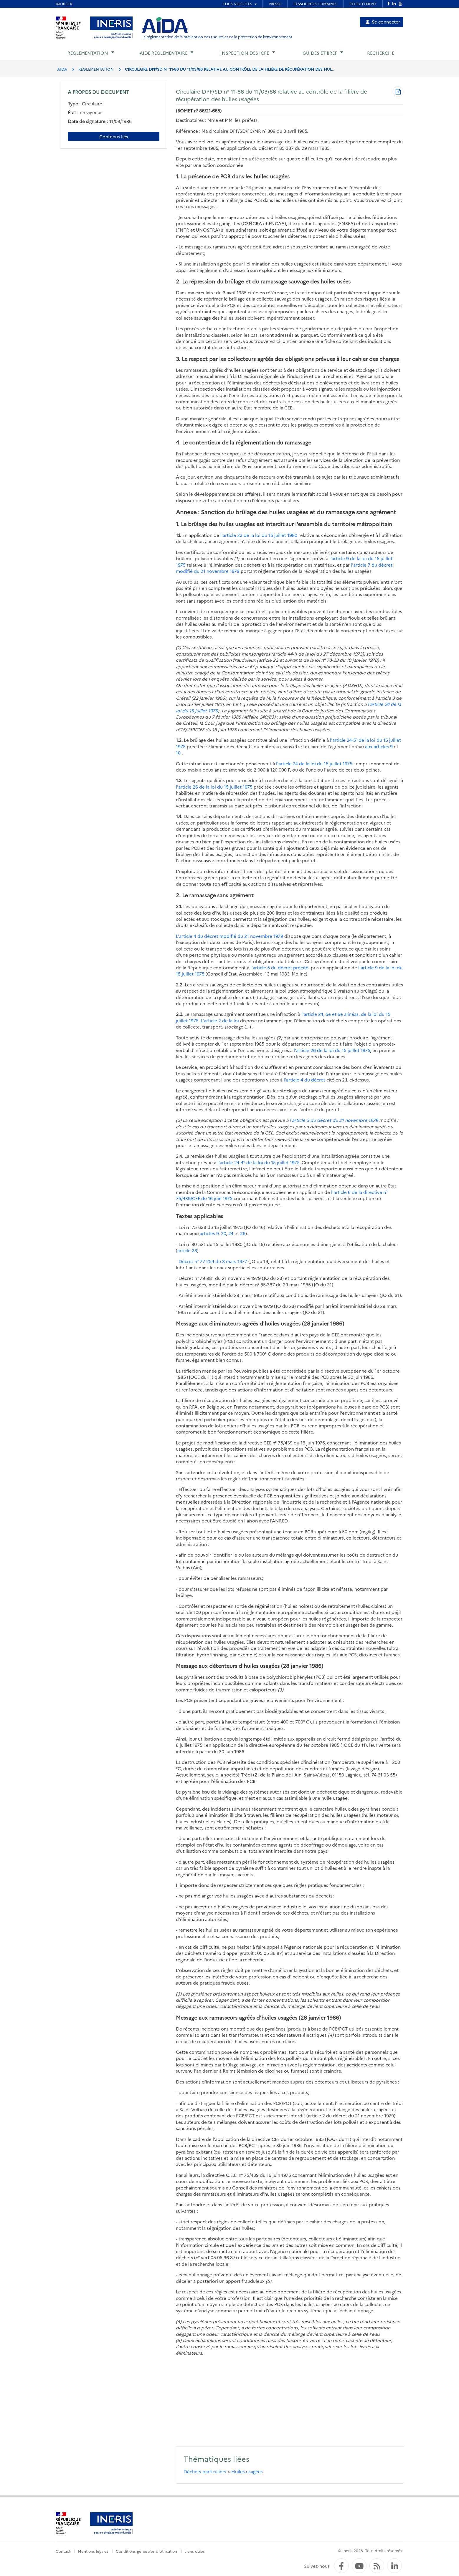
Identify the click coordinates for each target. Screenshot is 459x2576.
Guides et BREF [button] (320, 53)
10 (178, 752)
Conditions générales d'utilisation (146, 2551)
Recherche (380, 53)
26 (242, 1233)
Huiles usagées (247, 2471)
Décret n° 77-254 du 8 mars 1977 (213, 1261)
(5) (178, 2340)
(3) (178, 1994)
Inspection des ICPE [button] (244, 53)
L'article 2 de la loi (220, 1020)
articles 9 (209, 1233)
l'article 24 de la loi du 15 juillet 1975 (314, 763)
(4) (178, 2321)
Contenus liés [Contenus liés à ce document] (113, 136)
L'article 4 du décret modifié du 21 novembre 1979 (229, 936)
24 (230, 1233)
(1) (178, 647)
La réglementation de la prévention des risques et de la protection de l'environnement (216, 36)
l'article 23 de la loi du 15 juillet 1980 (258, 535)
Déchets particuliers (205, 2471)
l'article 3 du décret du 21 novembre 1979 (334, 1120)
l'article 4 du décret (304, 1079)
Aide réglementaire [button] (163, 53)
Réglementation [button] (87, 53)
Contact (63, 2551)
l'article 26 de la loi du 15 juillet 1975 (214, 787)
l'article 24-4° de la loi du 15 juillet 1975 (258, 1162)
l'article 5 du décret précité (279, 967)
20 (223, 1233)
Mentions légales (93, 2551)
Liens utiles (194, 2551)
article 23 (187, 1250)
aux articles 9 (379, 746)
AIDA (62, 69)
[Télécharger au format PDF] (398, 92)
